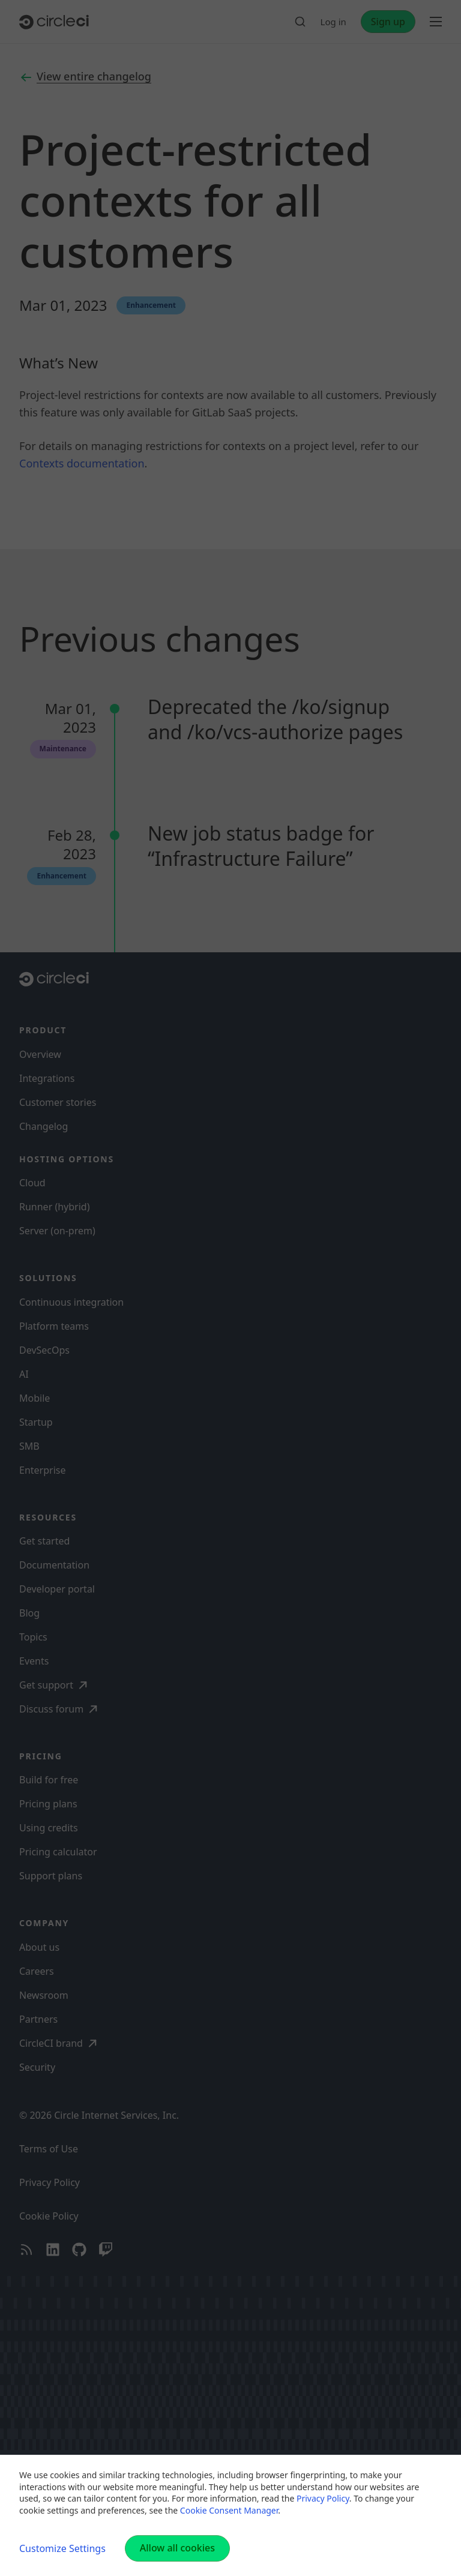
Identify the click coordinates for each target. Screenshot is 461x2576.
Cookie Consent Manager (229, 2510)
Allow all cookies (177, 2547)
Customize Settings (62, 2548)
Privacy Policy (323, 2498)
